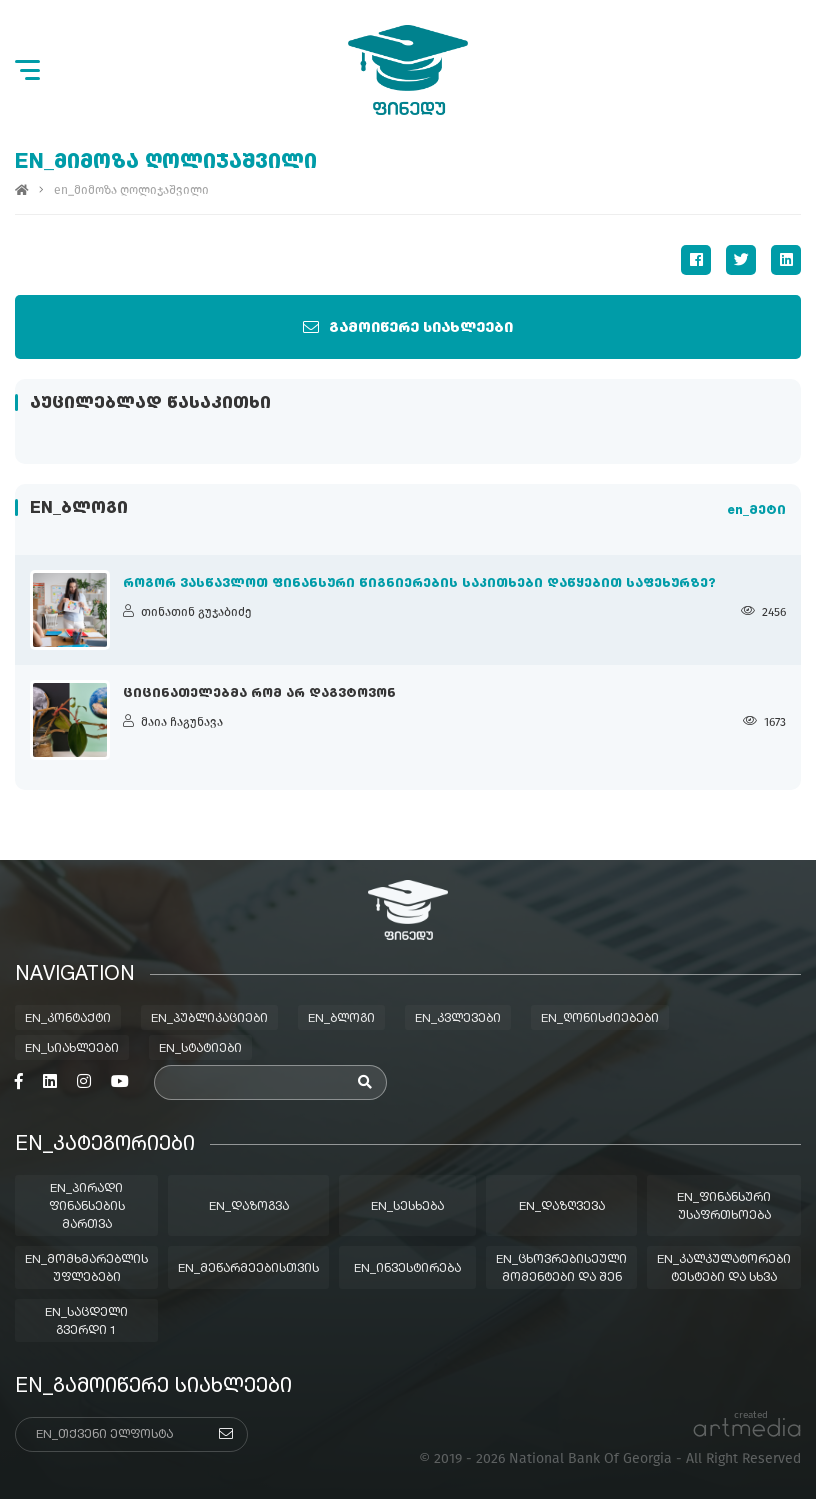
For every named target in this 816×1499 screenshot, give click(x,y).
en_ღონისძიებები (600, 1019)
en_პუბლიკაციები (209, 1019)
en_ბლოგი (341, 1019)
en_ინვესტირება (407, 1269)
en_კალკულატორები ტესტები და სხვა (724, 1269)
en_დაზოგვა (249, 1207)
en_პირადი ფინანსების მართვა (87, 1207)
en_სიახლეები (72, 1049)
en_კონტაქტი (68, 1019)
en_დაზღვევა (562, 1207)
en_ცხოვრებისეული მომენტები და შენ (561, 1269)
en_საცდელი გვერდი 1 (86, 1322)
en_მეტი (756, 511)
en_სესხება (407, 1207)
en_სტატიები (200, 1049)
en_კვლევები (458, 1019)
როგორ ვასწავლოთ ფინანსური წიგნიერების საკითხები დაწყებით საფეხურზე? (419, 584)
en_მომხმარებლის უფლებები (86, 1269)
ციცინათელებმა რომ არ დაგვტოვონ (259, 694)
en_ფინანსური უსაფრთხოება (724, 1207)
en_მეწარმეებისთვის (248, 1269)
